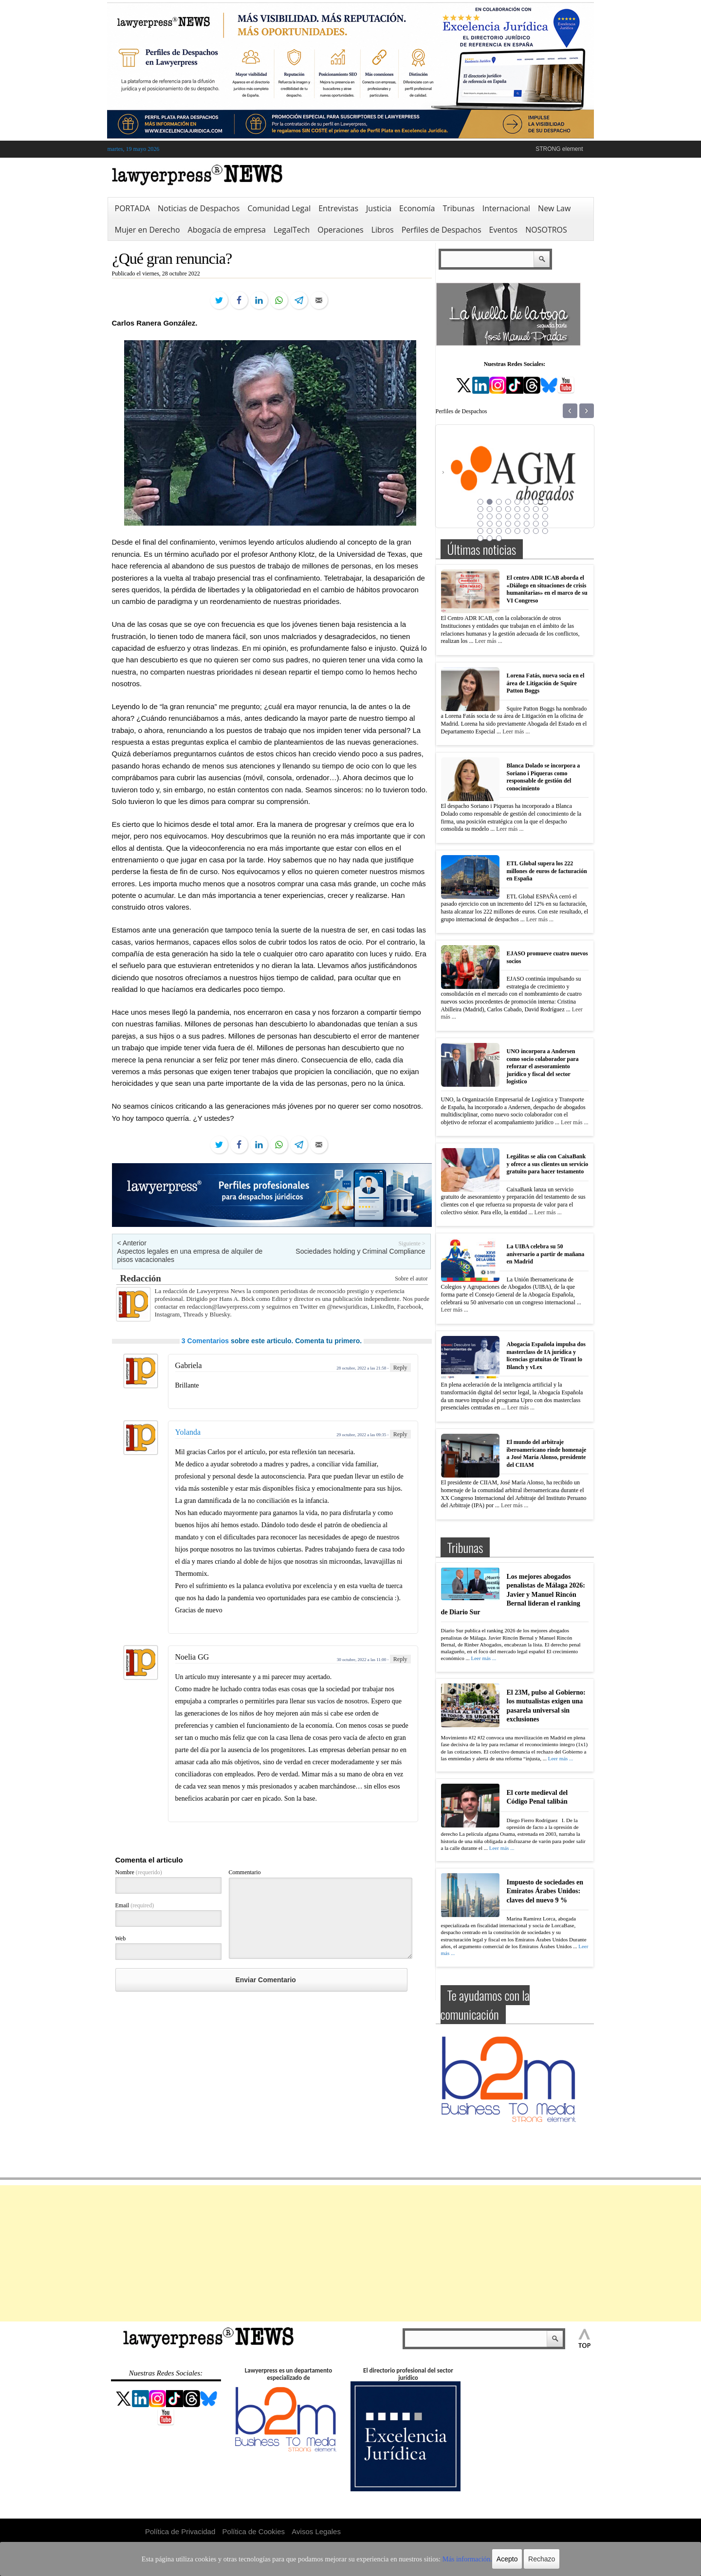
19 (499, 516)
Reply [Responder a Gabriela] (400, 1367)
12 (508, 509)
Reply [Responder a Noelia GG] (400, 1659)
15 (536, 509)
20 (508, 516)
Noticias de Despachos (199, 208)
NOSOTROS (546, 229)
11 (499, 509)
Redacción (140, 1278)
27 (499, 524)
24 (545, 516)
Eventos (503, 229)
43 (499, 538)
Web (120, 1938)
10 (490, 509)
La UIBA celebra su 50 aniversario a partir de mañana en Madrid (546, 1254)
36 (508, 531)
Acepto (478, 2559)
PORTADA (132, 208)
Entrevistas (338, 208)
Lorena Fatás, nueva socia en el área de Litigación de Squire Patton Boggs (546, 683)
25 (480, 524)
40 (545, 531)
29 (517, 524)
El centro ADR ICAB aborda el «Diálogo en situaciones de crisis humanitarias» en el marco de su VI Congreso (547, 589)
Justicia (378, 208)
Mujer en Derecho (147, 229)
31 (536, 524)
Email (134, 1905)
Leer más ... (488, 641)
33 (480, 531)
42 (490, 538)
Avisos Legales (316, 2531)
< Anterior (132, 1243)
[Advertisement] (350, 2253)
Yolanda (188, 1432)
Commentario (245, 1872)
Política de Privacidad (180, 2531)
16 (545, 509)
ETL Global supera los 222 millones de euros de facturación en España (547, 871)
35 (499, 531)
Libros (382, 229)
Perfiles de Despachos (441, 229)
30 (527, 524)
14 (527, 509)
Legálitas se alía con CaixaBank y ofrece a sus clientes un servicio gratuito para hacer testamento (548, 1164)
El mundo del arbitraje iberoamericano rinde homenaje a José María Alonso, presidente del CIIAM (547, 1453)
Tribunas (458, 208)
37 (517, 531)
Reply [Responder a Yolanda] (400, 1434)
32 (545, 524)
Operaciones (340, 229)
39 (536, 531)
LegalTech (292, 229)
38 (527, 531)
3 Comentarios (205, 1341)
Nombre (138, 1872)
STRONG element (559, 149)
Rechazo (512, 2559)
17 (480, 516)
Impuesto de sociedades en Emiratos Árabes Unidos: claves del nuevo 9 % (545, 1891)
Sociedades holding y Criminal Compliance (360, 1251)
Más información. (442, 2559)
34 (490, 531)
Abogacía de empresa (227, 229)
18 (490, 516)
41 (480, 538)
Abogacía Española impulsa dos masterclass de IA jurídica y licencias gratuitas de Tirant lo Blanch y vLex (546, 1355)
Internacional (506, 208)
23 (536, 516)
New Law (554, 208)
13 (517, 509)
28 (508, 524)
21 (517, 516)
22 (527, 516)
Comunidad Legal (279, 208)
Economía (417, 208)
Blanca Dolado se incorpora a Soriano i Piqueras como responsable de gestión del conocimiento (543, 777)
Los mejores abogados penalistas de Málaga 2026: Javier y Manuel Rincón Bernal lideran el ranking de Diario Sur (513, 1594)
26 (490, 524)
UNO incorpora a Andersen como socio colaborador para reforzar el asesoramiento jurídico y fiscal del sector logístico (543, 1066)
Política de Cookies (253, 2531)
